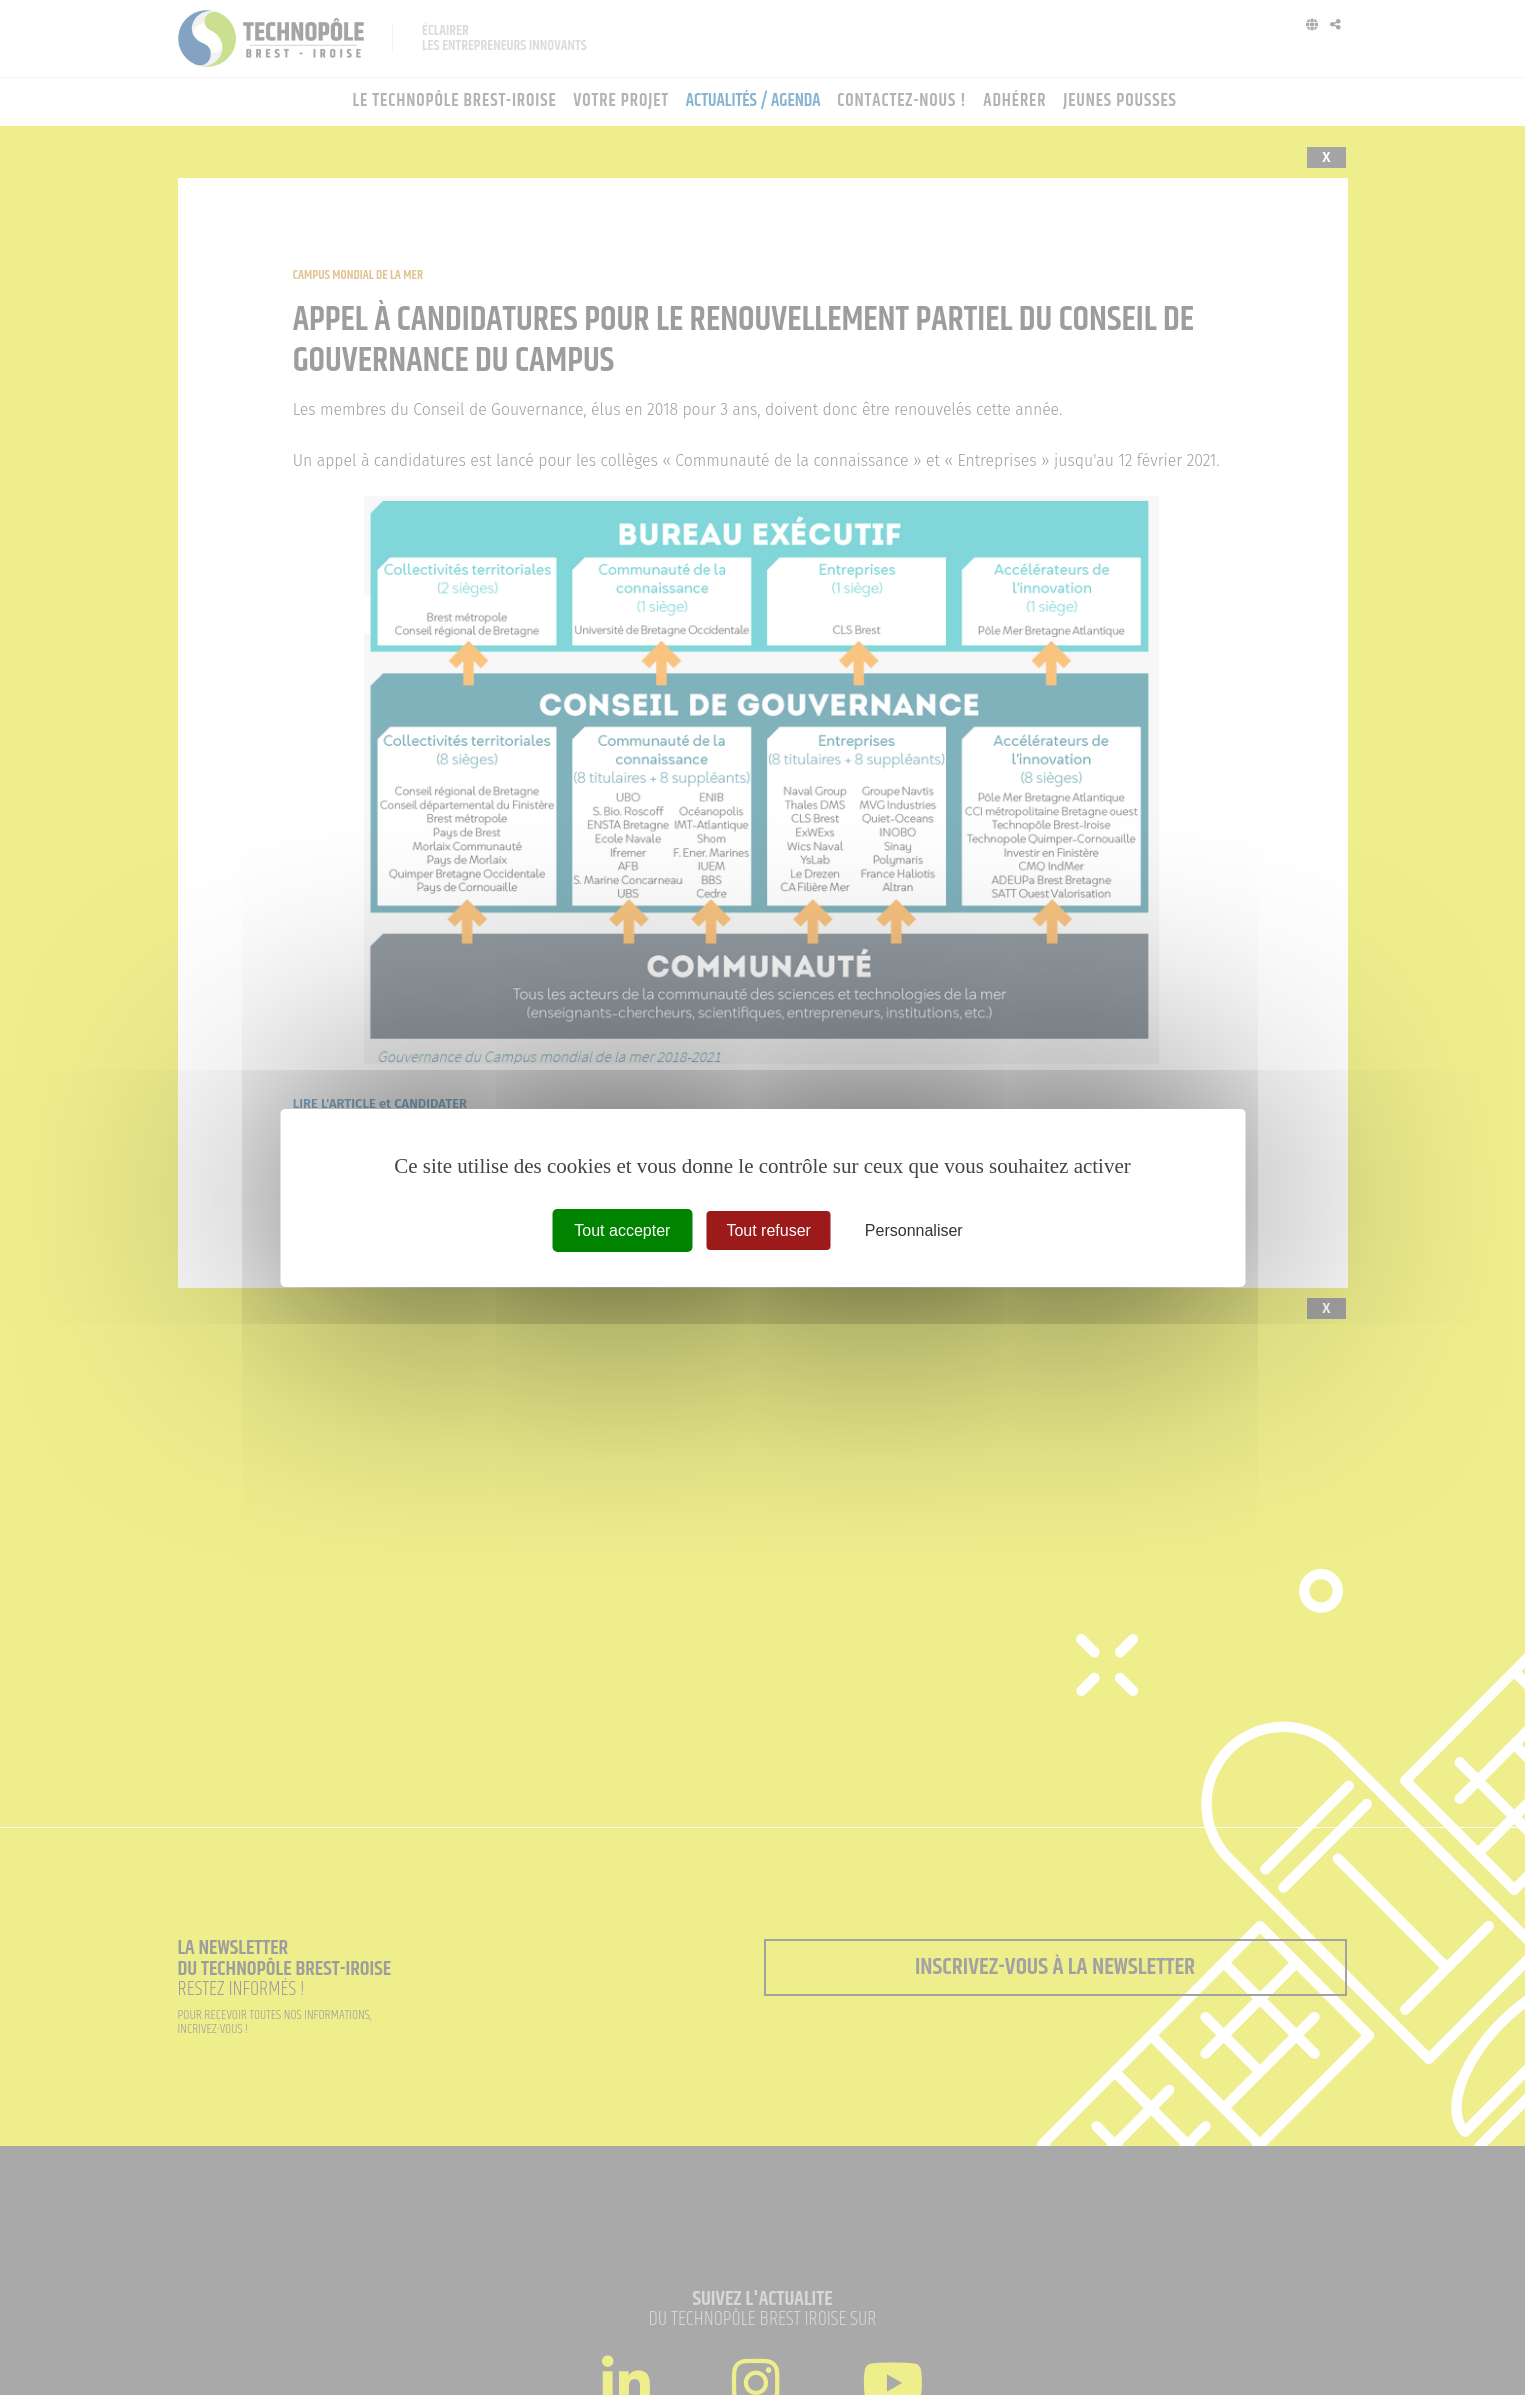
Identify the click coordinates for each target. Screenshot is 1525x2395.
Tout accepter (622, 1229)
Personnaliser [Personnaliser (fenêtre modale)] (914, 1229)
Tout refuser (768, 1229)
